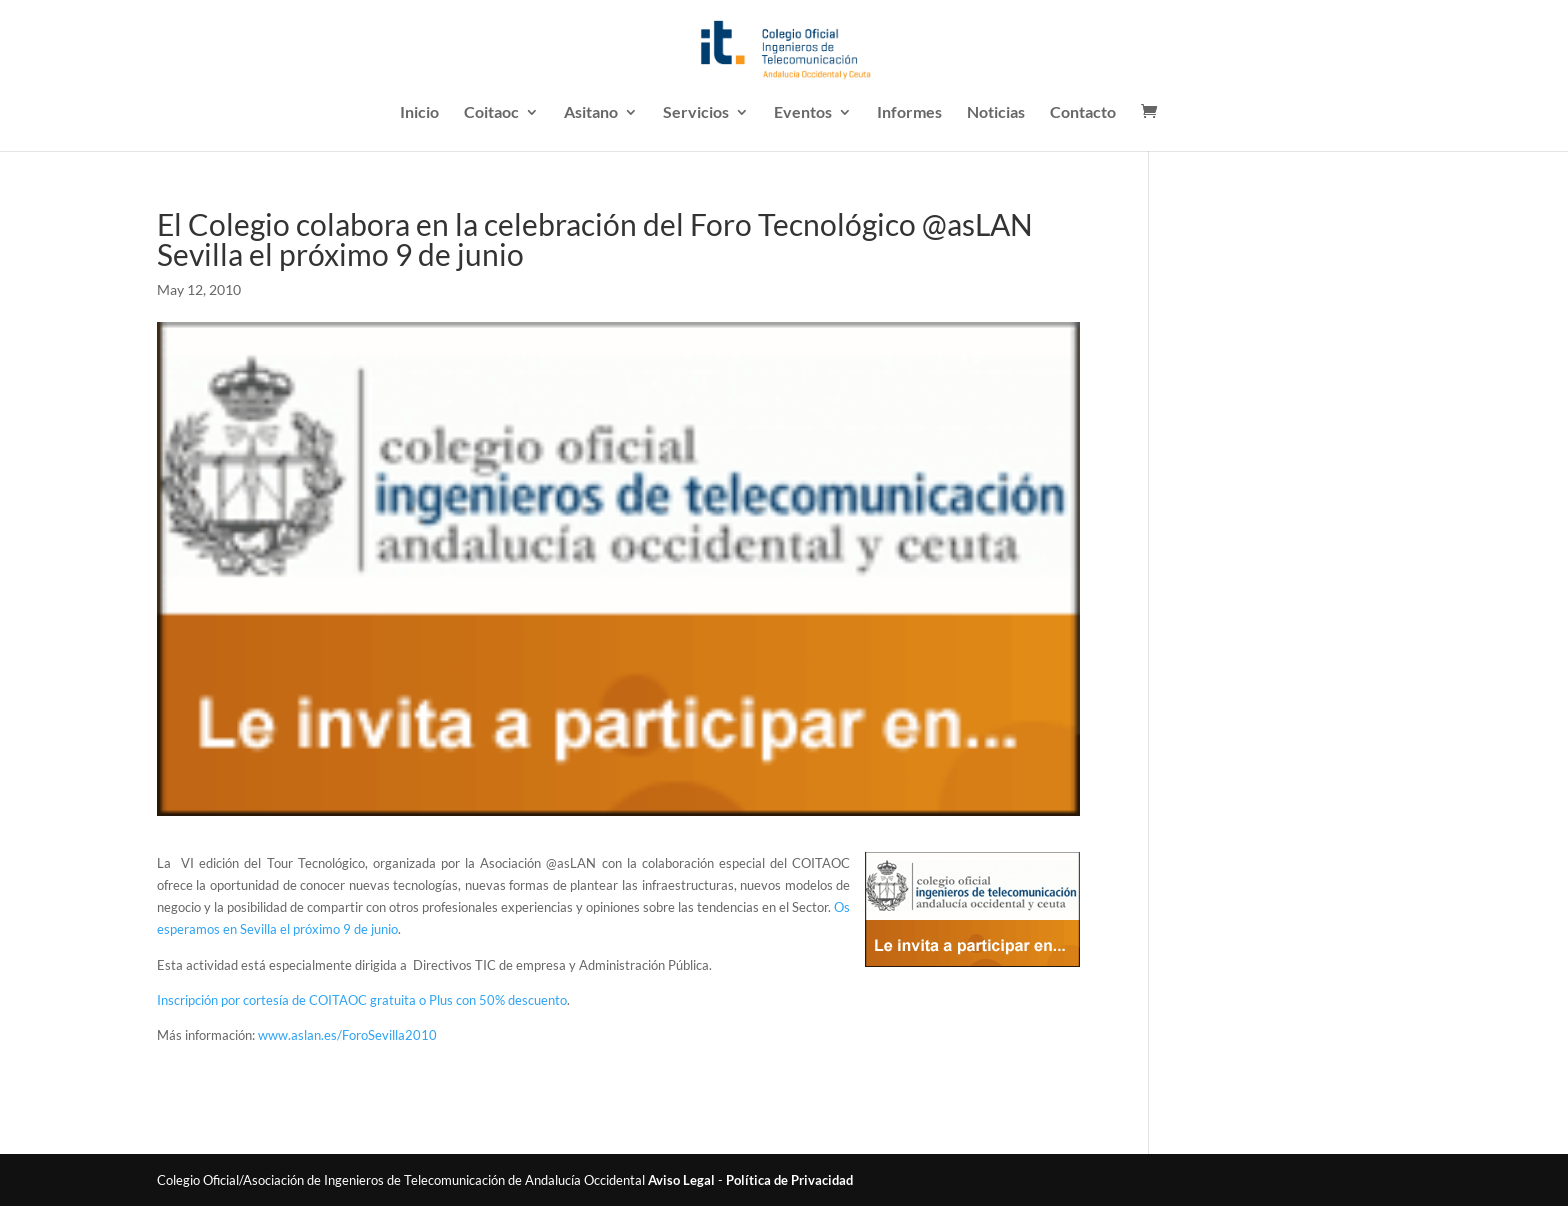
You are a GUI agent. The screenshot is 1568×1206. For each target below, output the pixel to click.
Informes (909, 113)
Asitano (591, 113)
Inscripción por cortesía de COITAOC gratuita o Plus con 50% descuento (362, 1000)
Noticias (996, 113)
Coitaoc (491, 113)
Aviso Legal (681, 1180)
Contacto (1083, 113)
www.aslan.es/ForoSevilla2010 (347, 1035)
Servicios (696, 113)
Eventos (803, 113)
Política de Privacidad (789, 1180)
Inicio (419, 113)
